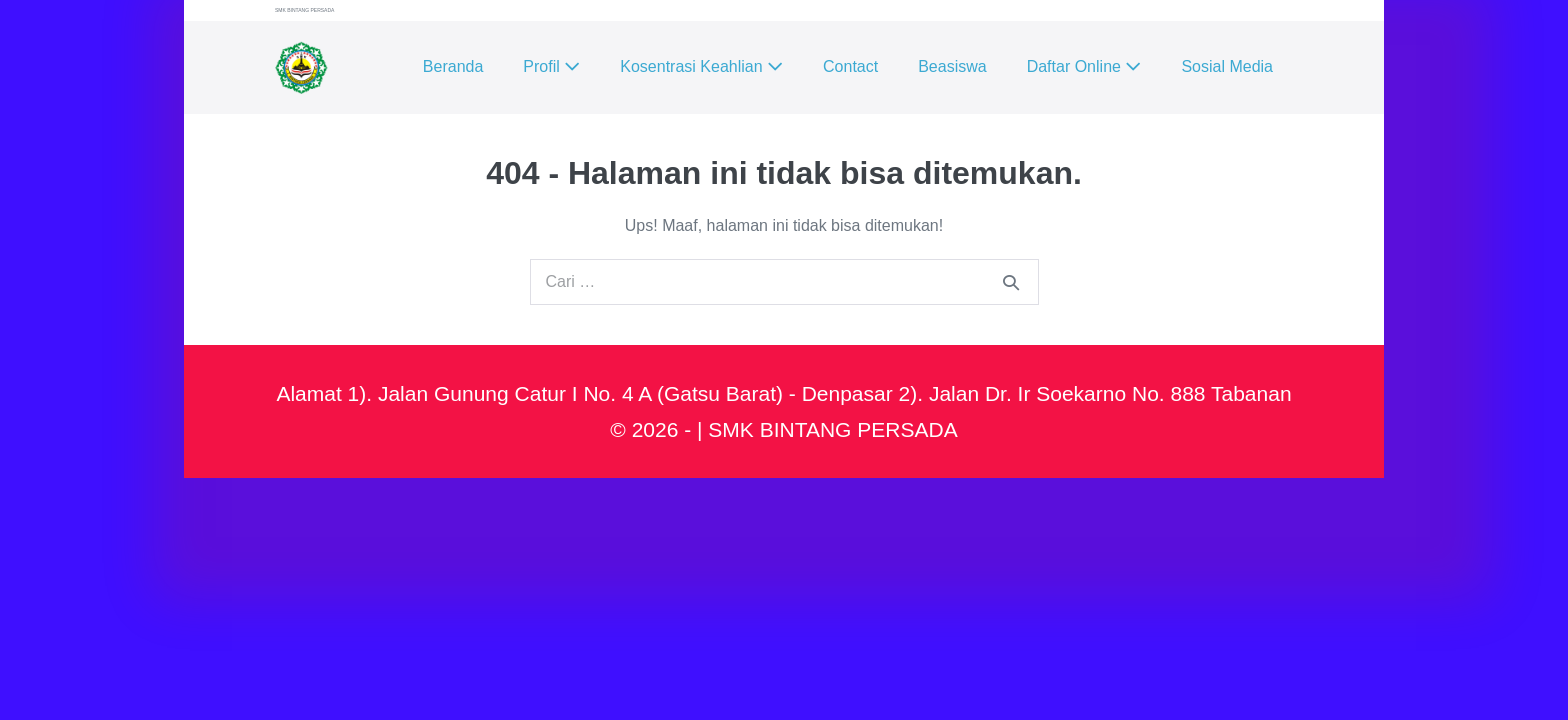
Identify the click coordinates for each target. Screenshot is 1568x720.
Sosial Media (1227, 66)
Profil (551, 66)
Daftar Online (1084, 66)
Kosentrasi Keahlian (701, 66)
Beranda (453, 66)
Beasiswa (952, 66)
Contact (850, 66)
